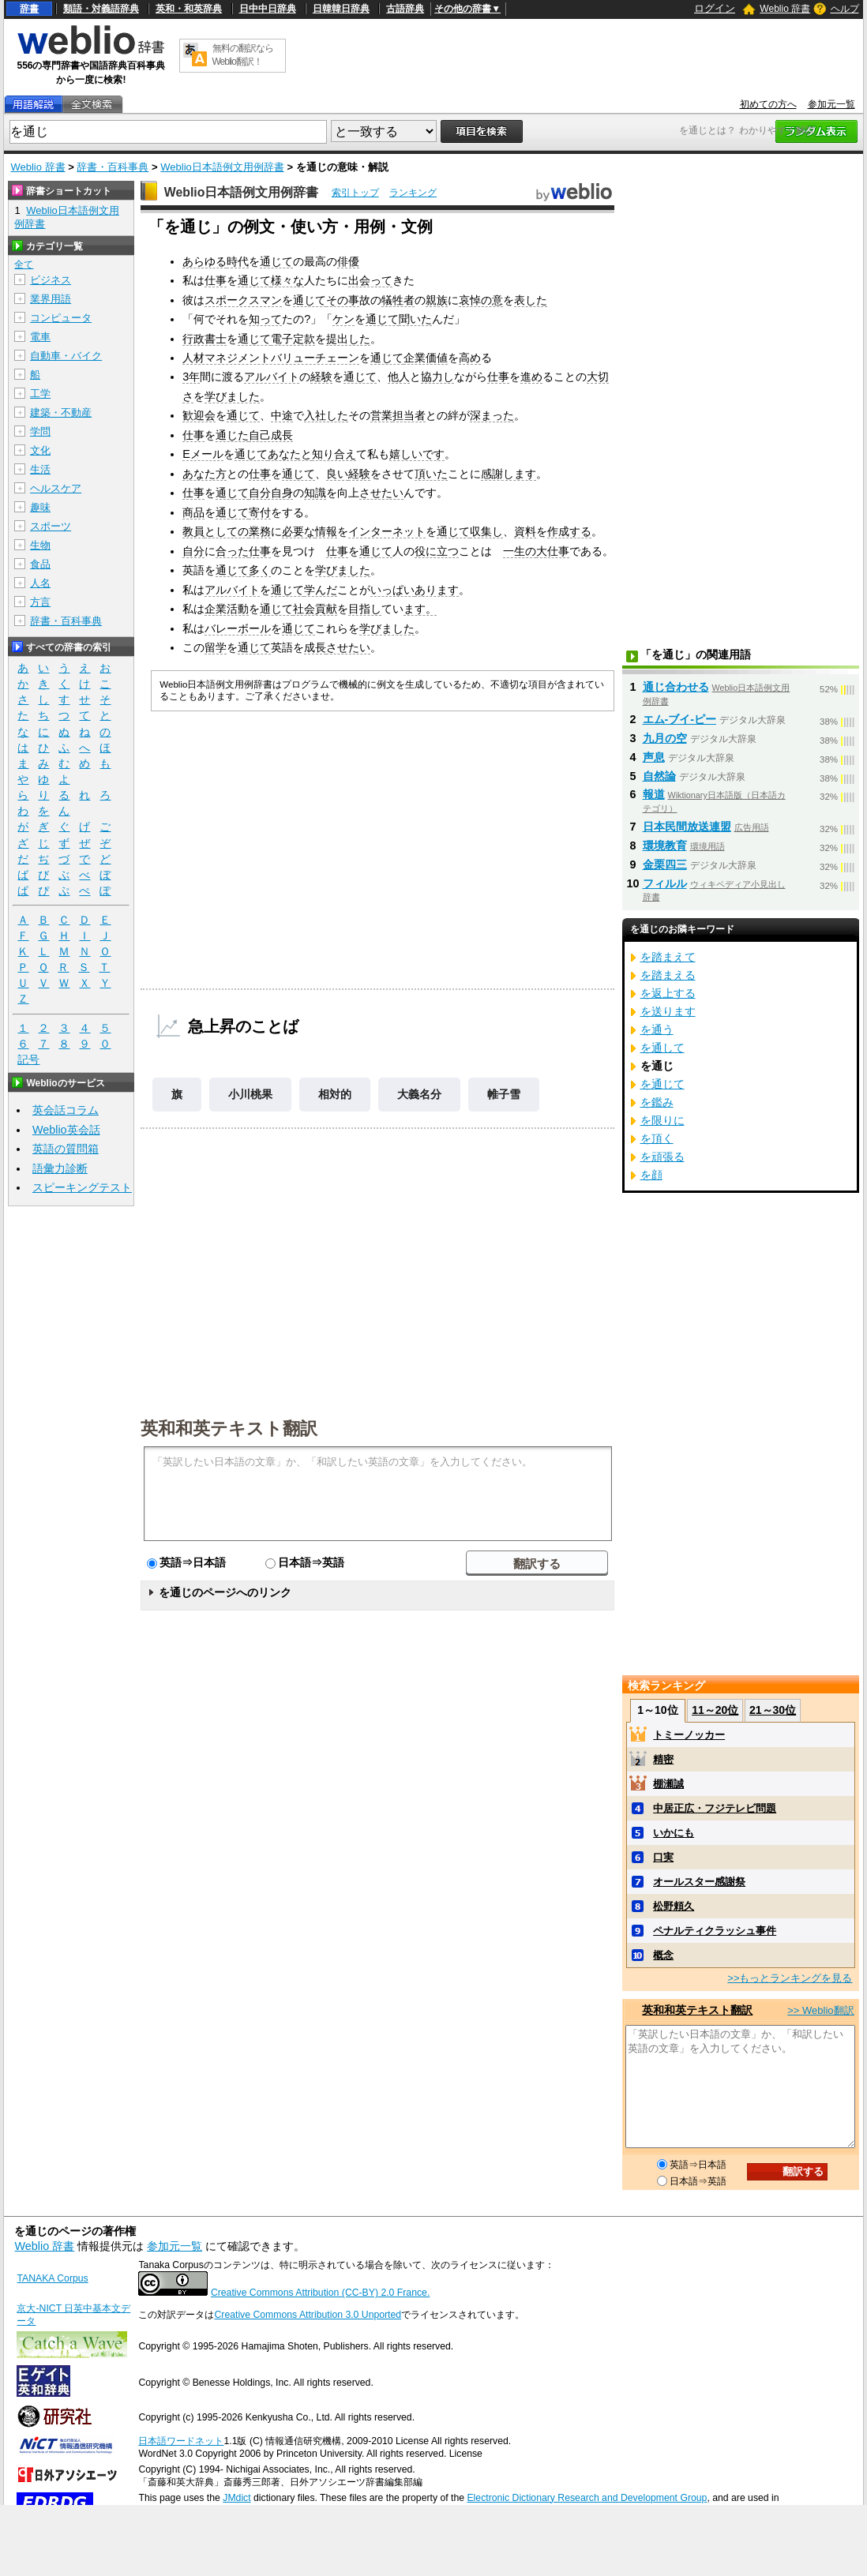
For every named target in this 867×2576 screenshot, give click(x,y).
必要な (298, 531)
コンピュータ (61, 318)
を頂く (657, 1138)
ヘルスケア (55, 488)
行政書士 (204, 338)
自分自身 (271, 492)
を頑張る (662, 1156)
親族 (437, 300)
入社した (326, 415)
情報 (326, 531)
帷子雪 (503, 1094)
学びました (232, 396)
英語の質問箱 (65, 1148)
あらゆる (204, 261)
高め (470, 357)
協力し (437, 376)
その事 (342, 300)
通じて (276, 261)
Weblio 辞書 (785, 8)
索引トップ (355, 192)
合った (232, 551)
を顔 (651, 1174)
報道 (654, 794)
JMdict (236, 2497)
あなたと (290, 454)
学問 (40, 431)
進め (531, 376)
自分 (193, 551)
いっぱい (392, 589)
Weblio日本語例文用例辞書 (222, 167)
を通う (657, 1029)
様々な (287, 280)
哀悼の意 (481, 300)
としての (227, 531)
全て (23, 264)
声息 (654, 757)
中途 (282, 415)
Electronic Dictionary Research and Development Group (587, 2497)
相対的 (334, 1094)
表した (530, 300)
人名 (40, 583)
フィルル (665, 883)
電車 (40, 337)
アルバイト (271, 376)
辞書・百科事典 (112, 167)
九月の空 (665, 738)
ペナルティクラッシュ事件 (714, 1931)
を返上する (668, 993)
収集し (486, 531)
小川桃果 (250, 1094)
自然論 (659, 776)
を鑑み (657, 1102)
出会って (370, 280)
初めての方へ (768, 104)
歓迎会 (199, 415)
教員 (193, 531)
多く (260, 570)
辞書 (29, 8)
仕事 (216, 280)
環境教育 (665, 845)
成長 (315, 647)
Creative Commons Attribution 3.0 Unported (307, 2314)
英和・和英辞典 (189, 8)
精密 (663, 1759)
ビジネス (50, 280)
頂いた (431, 473)
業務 (260, 531)
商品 (193, 512)
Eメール (202, 454)
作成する (569, 531)
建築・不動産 (61, 412)
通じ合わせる (676, 687)
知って (265, 319)
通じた (232, 435)
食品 (40, 564)
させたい (381, 492)
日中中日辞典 (267, 8)
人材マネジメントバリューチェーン (270, 357)
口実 (663, 1857)
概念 (663, 1955)
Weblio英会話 (66, 1129)
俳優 (348, 261)
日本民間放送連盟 (687, 826)
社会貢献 (315, 608)
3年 (191, 376)
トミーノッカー (689, 1735)
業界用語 (50, 299)
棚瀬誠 (668, 1784)
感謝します (508, 473)
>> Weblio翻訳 (820, 2010)
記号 (28, 1059)
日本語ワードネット (180, 2441)
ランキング (413, 192)
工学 (40, 393)
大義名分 (419, 1094)
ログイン (714, 8)
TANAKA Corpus (52, 2278)
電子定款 (293, 338)
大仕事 (552, 551)
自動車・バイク (66, 356)
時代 (238, 261)
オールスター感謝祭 (699, 1882)
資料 (525, 531)
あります (437, 589)
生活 (40, 469)
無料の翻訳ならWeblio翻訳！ (242, 55)
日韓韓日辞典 (341, 8)
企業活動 (227, 608)
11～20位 (715, 1710)
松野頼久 (673, 1906)
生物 (40, 545)
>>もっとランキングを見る (789, 1978)
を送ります (668, 1011)
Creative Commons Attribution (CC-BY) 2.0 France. (320, 2292)
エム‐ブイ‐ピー (680, 719)
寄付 (260, 512)
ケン (343, 319)
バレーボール (238, 628)
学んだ (320, 589)
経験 (321, 376)
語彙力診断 (60, 1168)
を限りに (662, 1120)
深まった (492, 415)
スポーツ (50, 526)
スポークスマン (243, 300)
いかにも (673, 1833)
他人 (399, 376)
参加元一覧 (831, 104)
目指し (364, 608)
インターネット (387, 531)
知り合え (334, 454)
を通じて (662, 1084)
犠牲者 (398, 300)
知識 (315, 492)
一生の (519, 551)
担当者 (409, 415)
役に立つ (437, 551)
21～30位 (772, 1710)
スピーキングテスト (82, 1187)
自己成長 (271, 435)
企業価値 (425, 357)
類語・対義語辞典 (101, 8)
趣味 (40, 507)
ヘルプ (845, 8)
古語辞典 (405, 8)
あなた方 (204, 473)
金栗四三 (665, 864)
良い (337, 473)
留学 (216, 647)
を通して (662, 1047)
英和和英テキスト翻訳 (229, 1427)
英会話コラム (65, 1110)
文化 (40, 450)
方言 (40, 602)
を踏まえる (668, 975)
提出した (348, 338)
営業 (381, 415)
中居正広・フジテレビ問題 (714, 1808)
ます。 (420, 608)
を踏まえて (668, 957)
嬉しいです (417, 454)
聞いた (415, 319)
